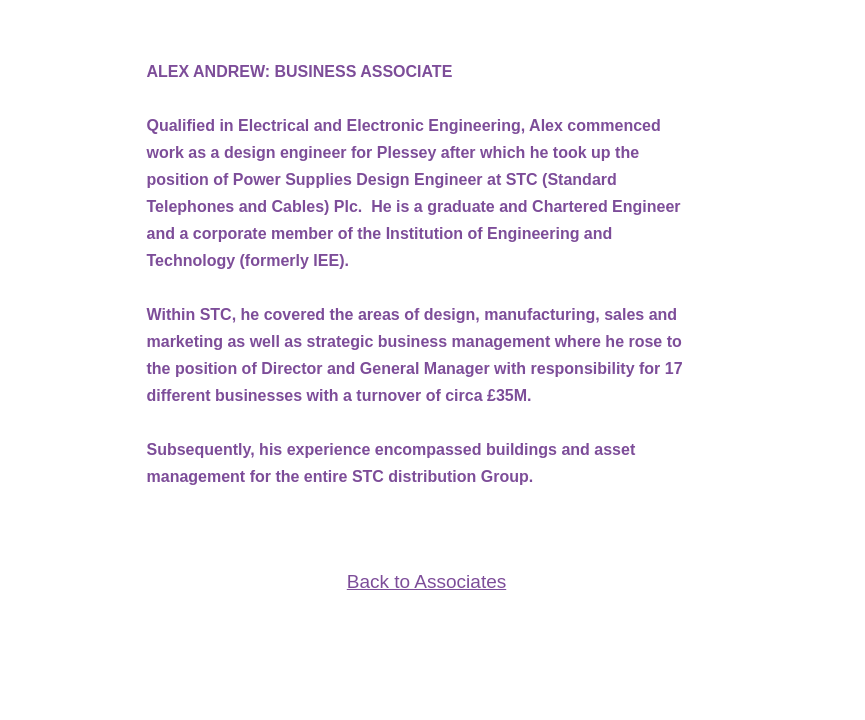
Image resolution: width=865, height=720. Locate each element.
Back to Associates (426, 581)
